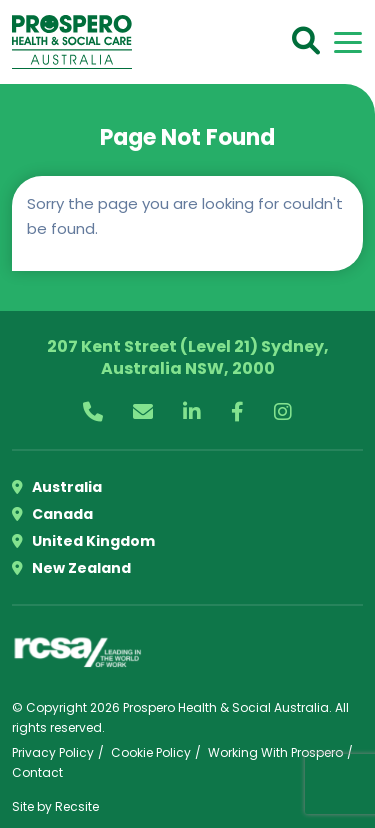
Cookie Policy (151, 752)
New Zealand (71, 568)
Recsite (77, 806)
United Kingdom (83, 541)
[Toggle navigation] (348, 42)
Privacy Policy (53, 752)
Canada (52, 514)
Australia (57, 487)
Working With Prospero (275, 752)
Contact (37, 772)
